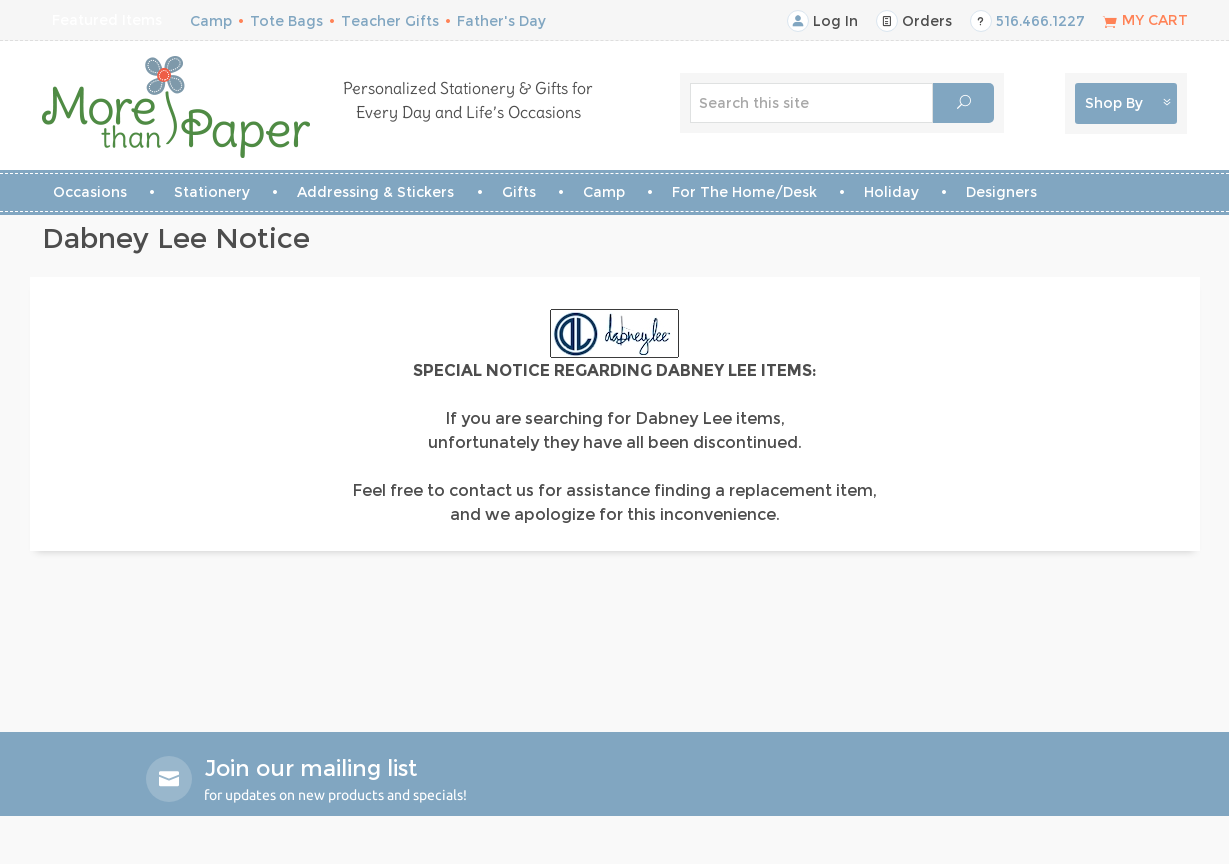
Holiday (891, 192)
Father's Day (501, 21)
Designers (1001, 192)
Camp (211, 21)
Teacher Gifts (390, 21)
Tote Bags (286, 21)
